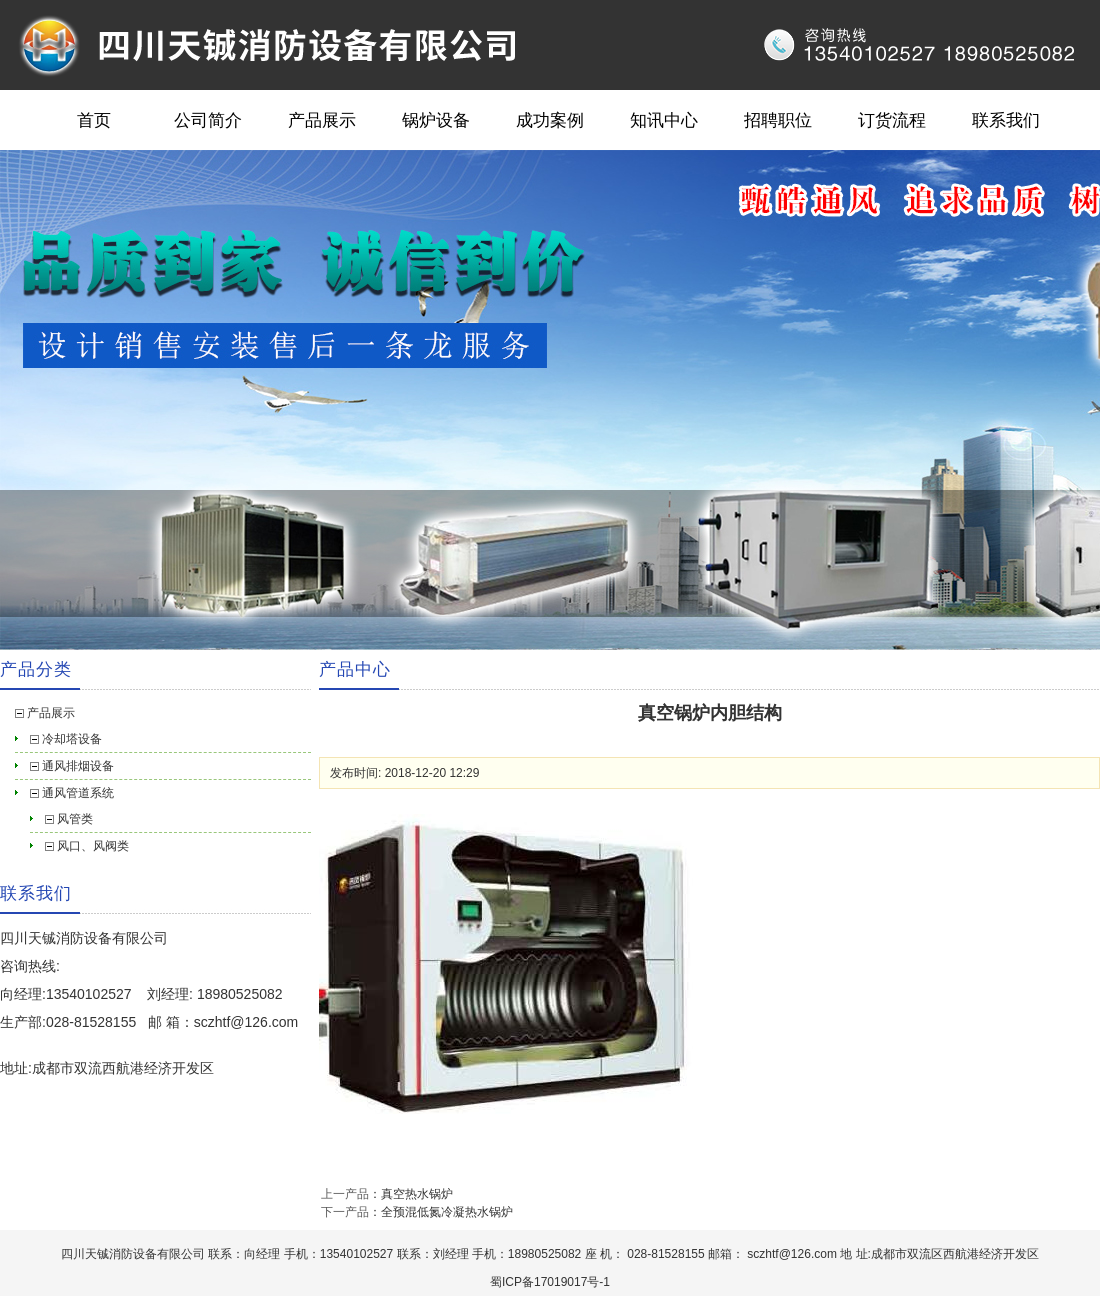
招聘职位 (778, 120)
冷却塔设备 (72, 739)
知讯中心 (664, 120)
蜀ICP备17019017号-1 (550, 1282)
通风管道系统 (78, 793)
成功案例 (550, 120)
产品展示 (322, 120)
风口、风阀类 (93, 846)
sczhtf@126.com (246, 1022)
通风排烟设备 (78, 766)
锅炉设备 (436, 120)
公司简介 (208, 120)
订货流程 (892, 120)
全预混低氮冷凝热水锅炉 (447, 1212)
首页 (94, 120)
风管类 (75, 819)
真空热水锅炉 (417, 1194)
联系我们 (1006, 120)
